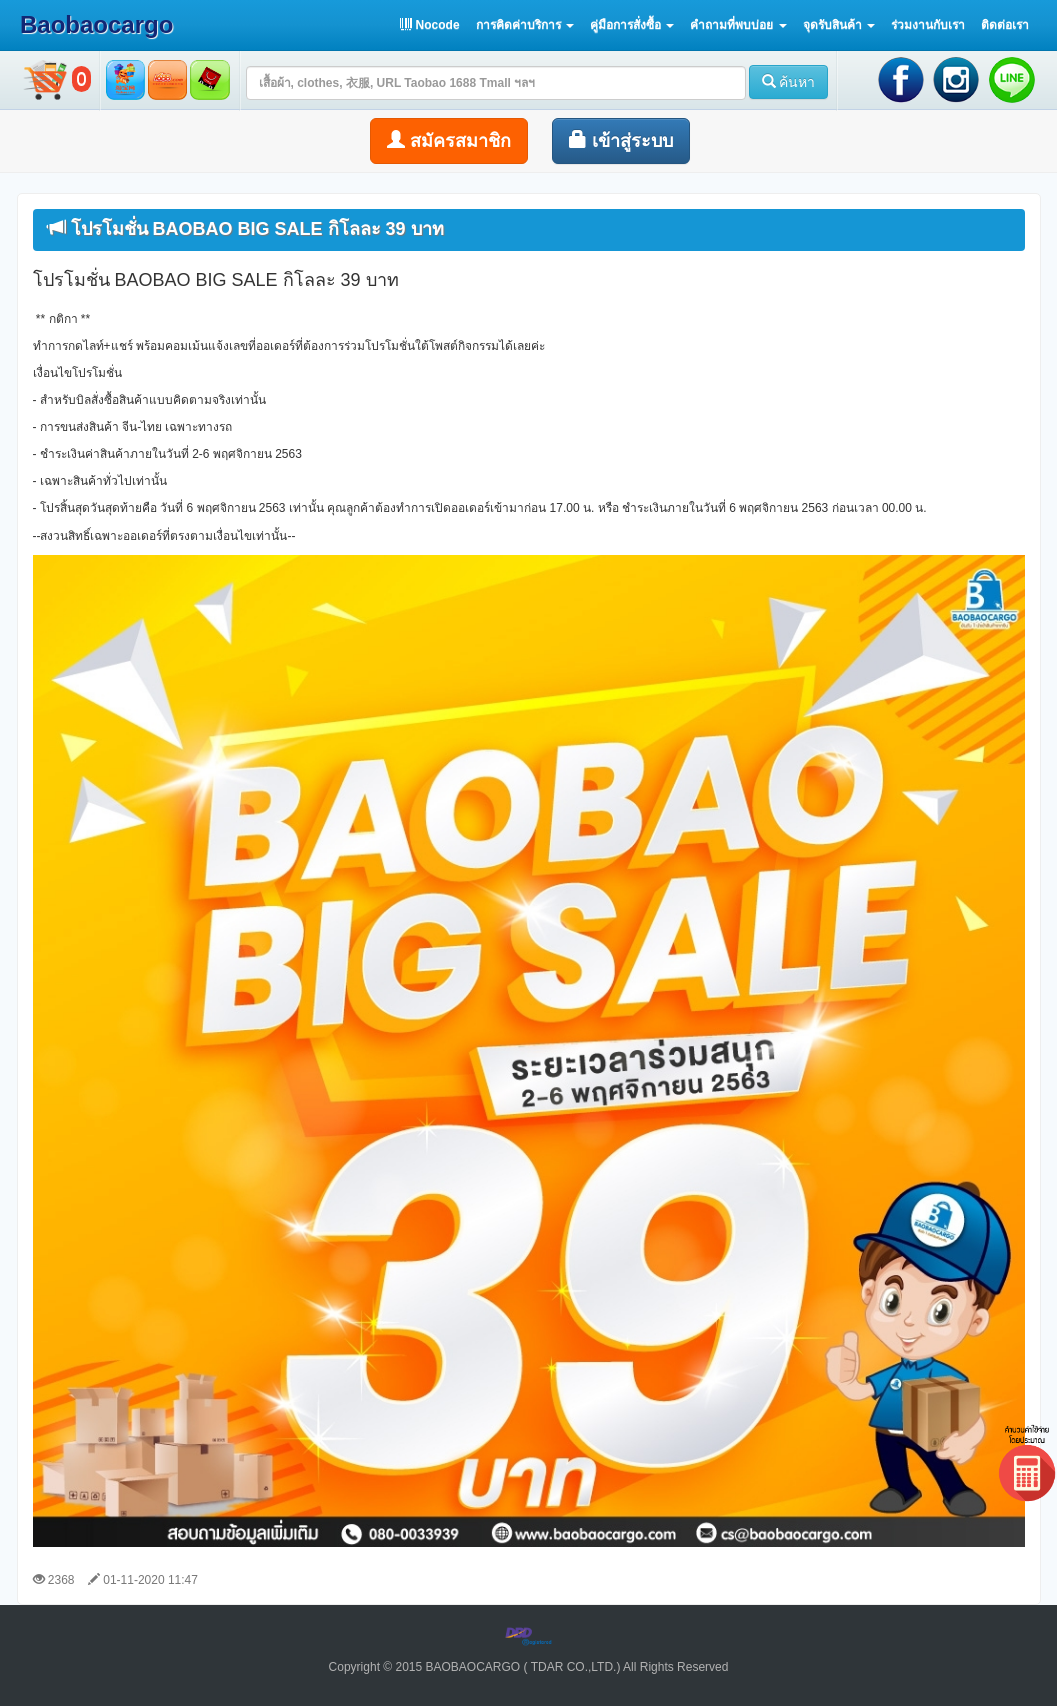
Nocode (429, 25)
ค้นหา (789, 82)
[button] (525, 25)
